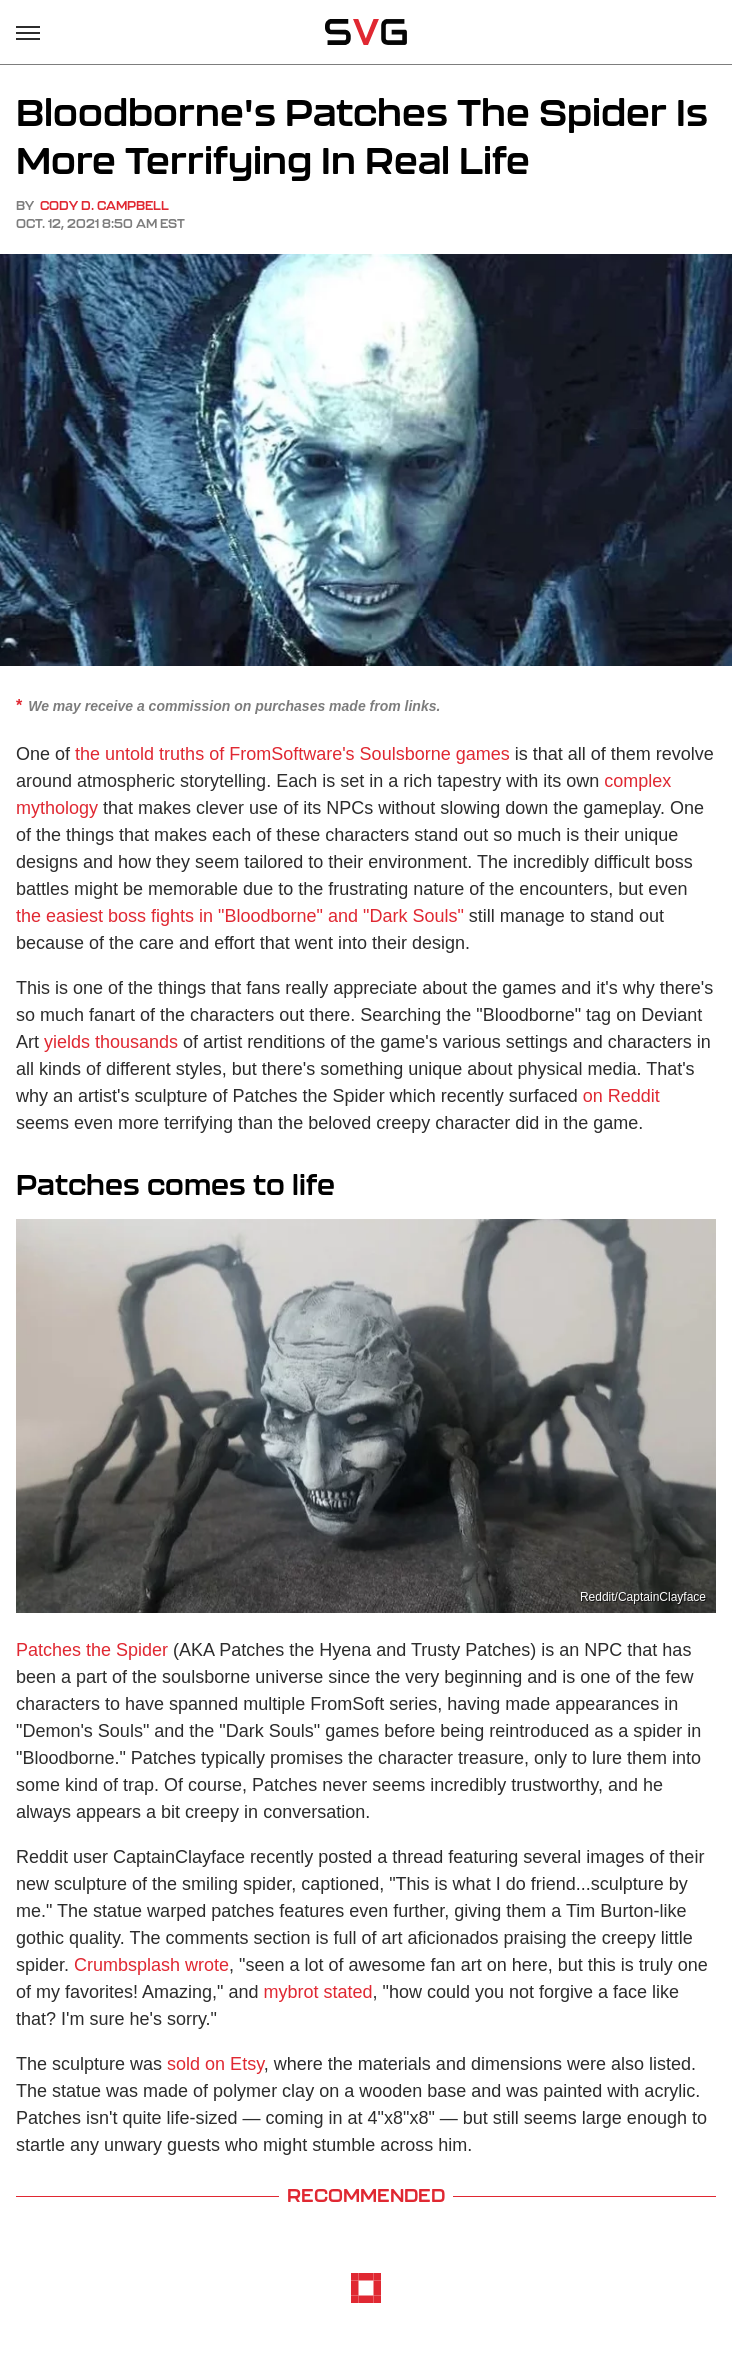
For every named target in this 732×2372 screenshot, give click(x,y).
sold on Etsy (215, 2064)
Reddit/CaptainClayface (643, 1597)
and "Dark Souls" (396, 916)
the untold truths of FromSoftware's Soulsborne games (292, 754)
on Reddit (621, 1096)
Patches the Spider (92, 1650)
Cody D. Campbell (104, 205)
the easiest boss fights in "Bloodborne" (169, 916)
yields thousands (111, 1042)
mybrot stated (318, 1992)
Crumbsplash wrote (151, 1965)
